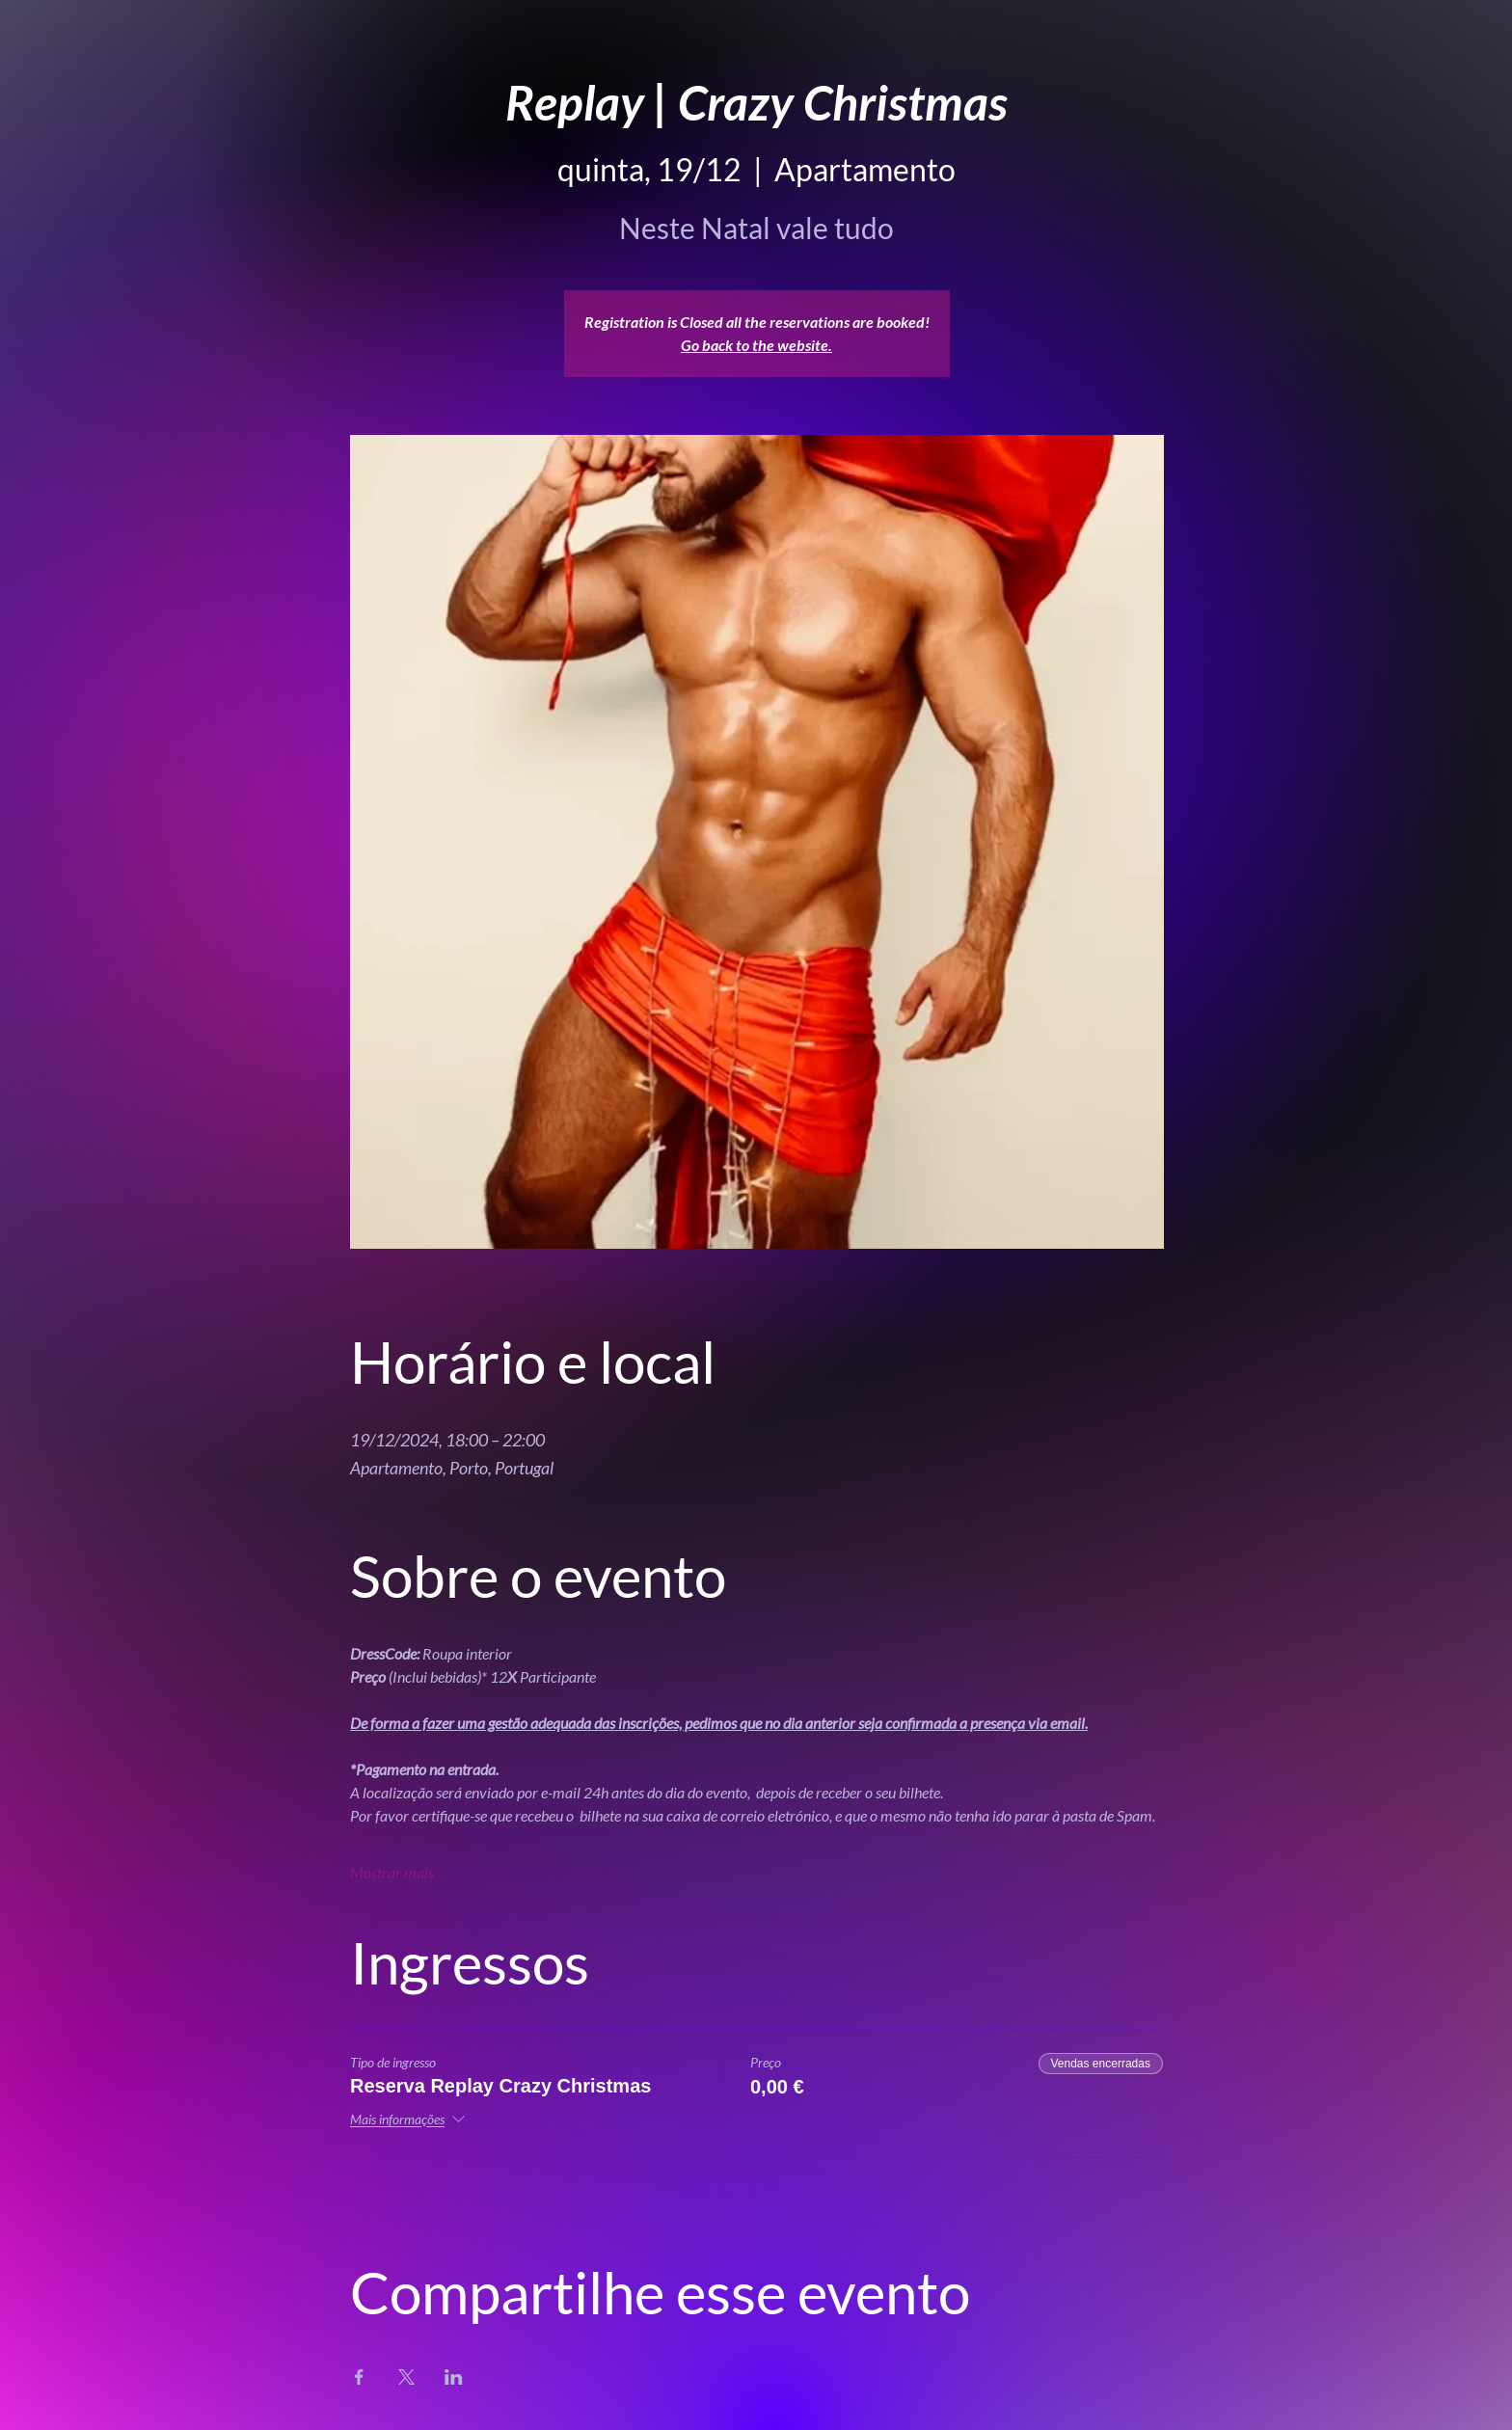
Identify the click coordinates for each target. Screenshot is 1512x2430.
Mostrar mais (392, 1872)
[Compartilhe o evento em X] (406, 2377)
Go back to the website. (756, 345)
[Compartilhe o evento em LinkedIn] (454, 2377)
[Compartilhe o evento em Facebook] (359, 2377)
